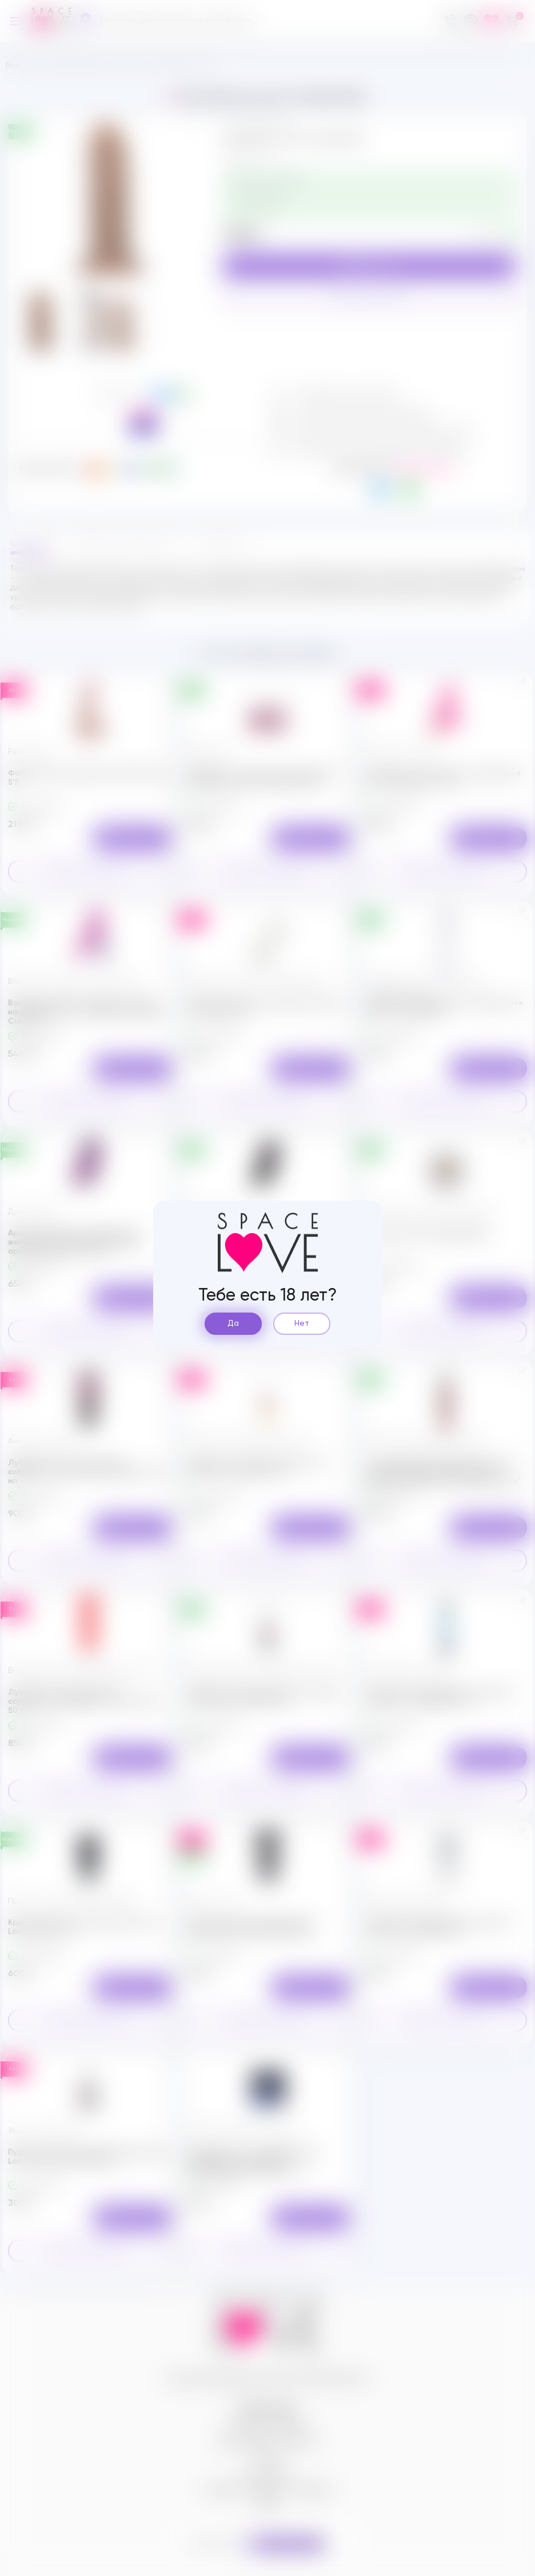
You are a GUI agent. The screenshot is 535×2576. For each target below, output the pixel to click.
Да (233, 1323)
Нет (301, 1323)
